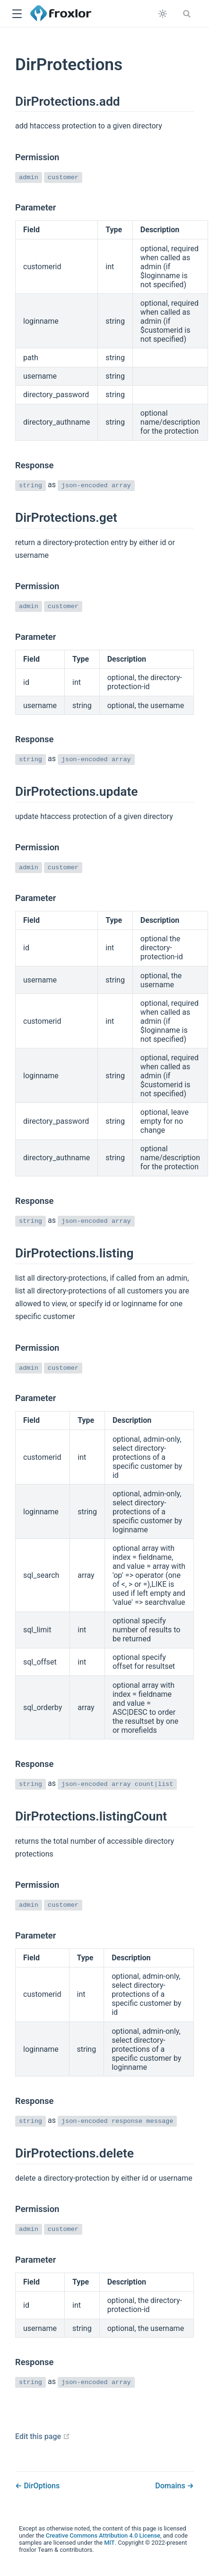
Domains (171, 2485)
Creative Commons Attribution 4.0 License (103, 2535)
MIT (109, 2542)
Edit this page (42, 2436)
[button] (17, 14)
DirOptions (41, 2485)
